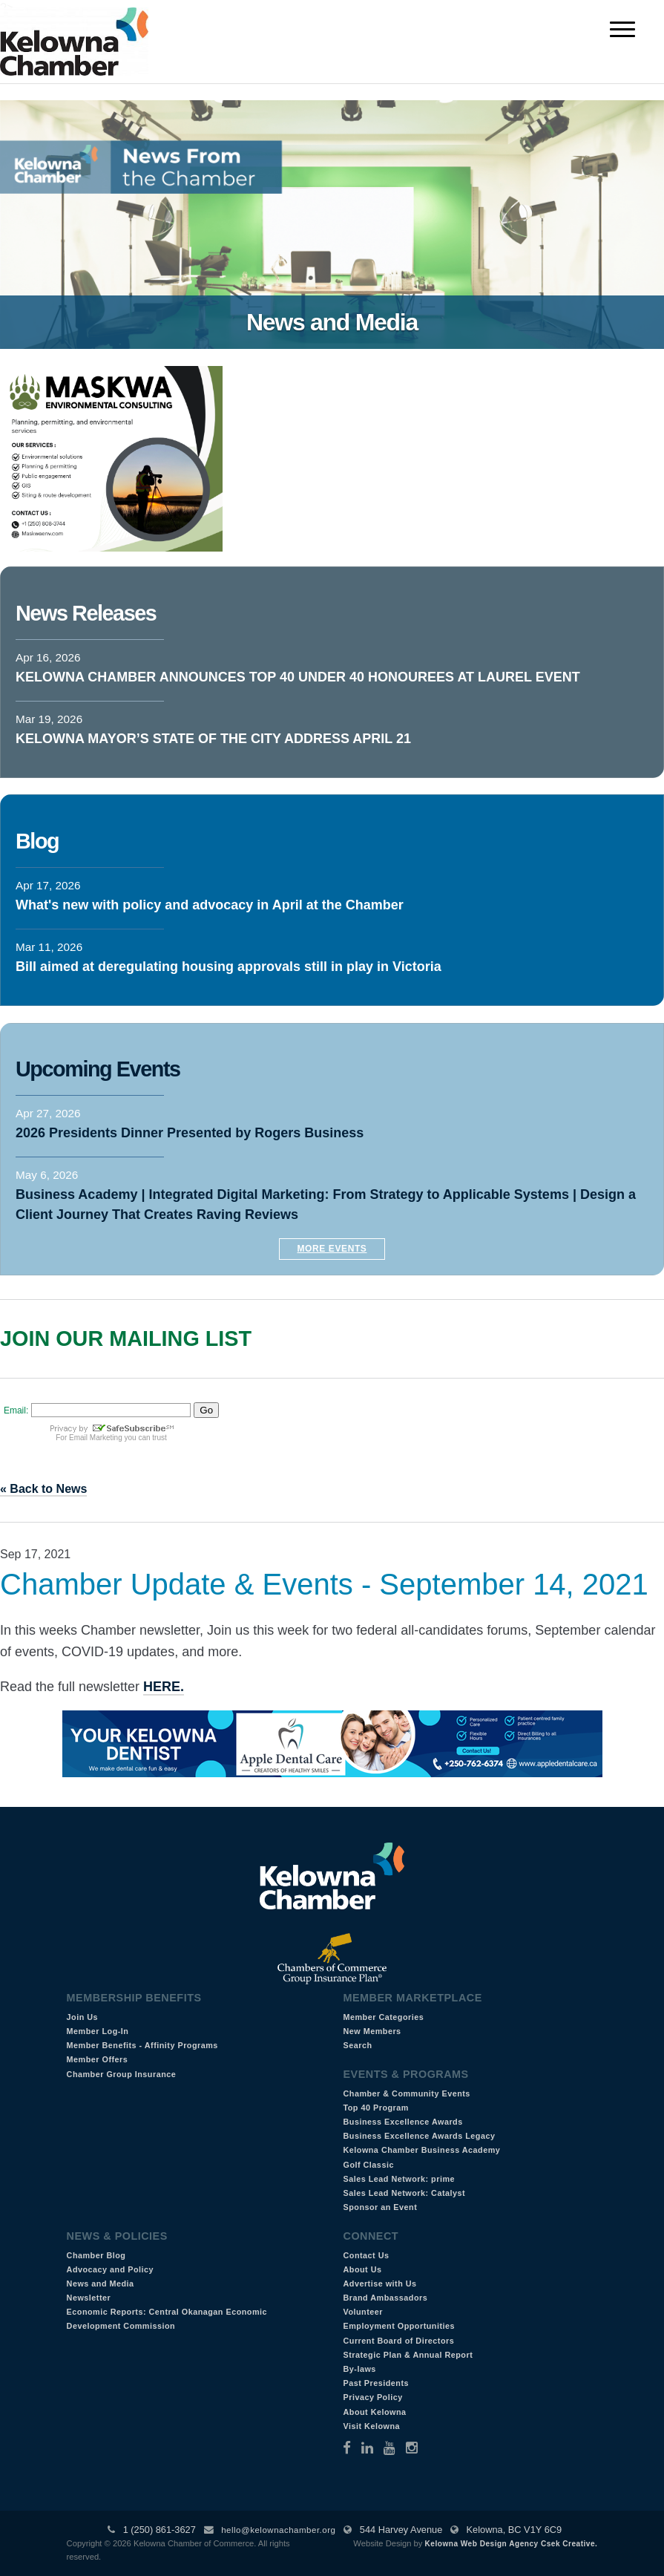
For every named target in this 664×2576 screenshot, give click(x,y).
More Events (332, 1248)
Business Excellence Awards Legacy (419, 2135)
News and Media (100, 2283)
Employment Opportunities (399, 2325)
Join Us (83, 2017)
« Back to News (43, 1488)
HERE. (163, 1686)
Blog (37, 841)
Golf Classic (368, 2164)
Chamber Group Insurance (122, 2074)
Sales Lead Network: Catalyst (404, 2192)
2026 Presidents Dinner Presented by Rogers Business (190, 1132)
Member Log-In (98, 2031)
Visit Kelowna (371, 2426)
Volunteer (363, 2311)
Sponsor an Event (380, 2207)
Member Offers (97, 2059)
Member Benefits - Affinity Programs (142, 2045)
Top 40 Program (375, 2107)
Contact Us (366, 2255)
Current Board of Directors (398, 2340)
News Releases (86, 613)
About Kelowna (374, 2411)
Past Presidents (376, 2383)
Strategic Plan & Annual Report (408, 2354)
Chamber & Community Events (406, 2093)
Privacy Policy (372, 2397)
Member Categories (383, 2017)
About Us (362, 2269)
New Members (372, 2031)
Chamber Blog (96, 2255)
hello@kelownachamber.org (278, 2530)
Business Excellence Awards (402, 2121)
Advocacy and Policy (110, 2269)
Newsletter (89, 2297)
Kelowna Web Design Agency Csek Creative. (511, 2544)
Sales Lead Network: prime (399, 2178)
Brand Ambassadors (385, 2297)
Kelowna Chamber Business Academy (421, 2149)
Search (357, 2045)
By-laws (359, 2368)
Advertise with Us (379, 2283)
